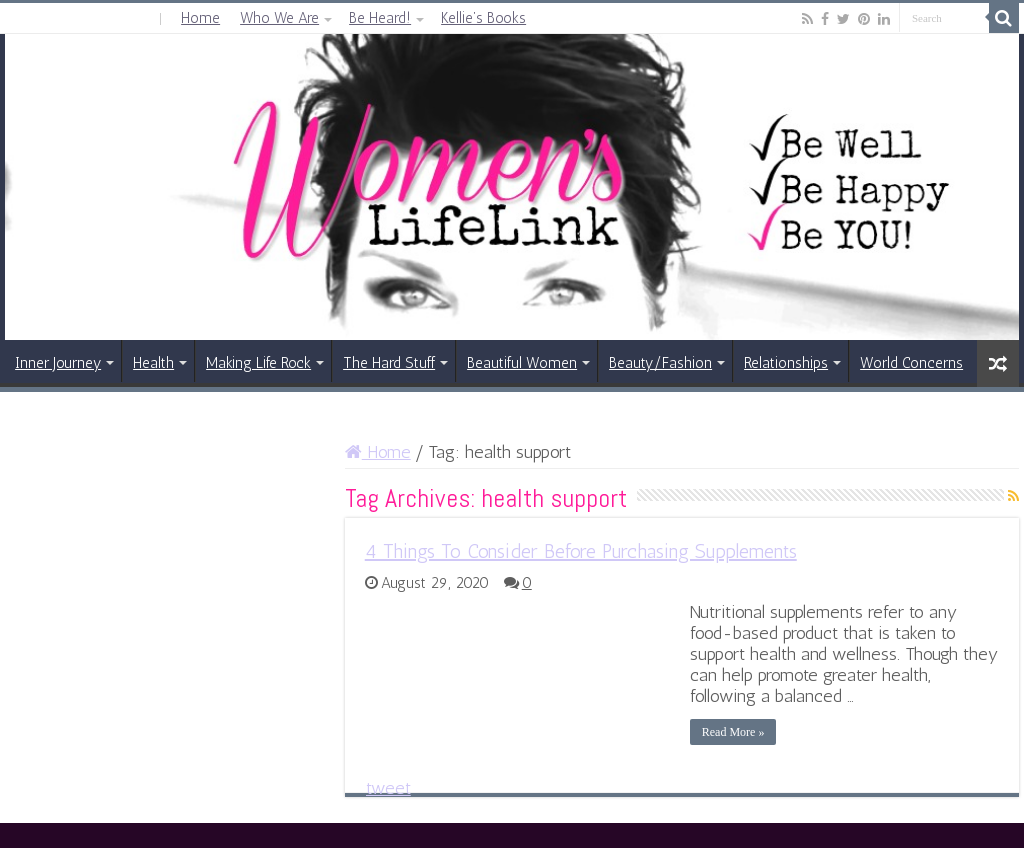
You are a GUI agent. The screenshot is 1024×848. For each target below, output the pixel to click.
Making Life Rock (258, 363)
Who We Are (279, 18)
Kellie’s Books (483, 18)
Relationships (786, 363)
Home (200, 18)
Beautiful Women (522, 363)
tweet (388, 788)
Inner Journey (58, 363)
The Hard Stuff (389, 363)
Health (153, 363)
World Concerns (911, 363)
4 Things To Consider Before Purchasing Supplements (581, 551)
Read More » (733, 732)
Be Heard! (380, 18)
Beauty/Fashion (660, 363)
